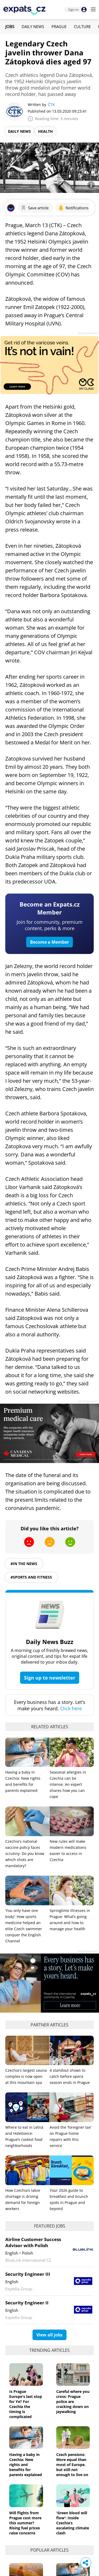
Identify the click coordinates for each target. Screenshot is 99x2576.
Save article (35, 207)
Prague (59, 26)
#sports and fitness (31, 1577)
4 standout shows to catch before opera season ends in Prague (70, 2076)
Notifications (73, 207)
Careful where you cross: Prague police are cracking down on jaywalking (72, 2401)
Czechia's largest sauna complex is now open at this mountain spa (26, 2076)
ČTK (51, 104)
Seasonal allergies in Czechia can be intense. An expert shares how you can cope (68, 1784)
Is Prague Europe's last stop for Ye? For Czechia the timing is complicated (25, 2404)
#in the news (24, 1563)
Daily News (33, 26)
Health (45, 131)
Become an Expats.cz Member (50, 908)
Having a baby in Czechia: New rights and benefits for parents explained (25, 2464)
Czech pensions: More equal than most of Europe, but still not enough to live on (72, 2464)
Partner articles (49, 2025)
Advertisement (88, 333)
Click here (71, 1708)
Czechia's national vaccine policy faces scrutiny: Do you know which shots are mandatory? (24, 1853)
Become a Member (49, 942)
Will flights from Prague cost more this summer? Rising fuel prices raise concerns (25, 2522)
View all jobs (49, 2335)
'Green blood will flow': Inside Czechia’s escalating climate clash (72, 2522)
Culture (82, 26)
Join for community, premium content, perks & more (50, 925)
